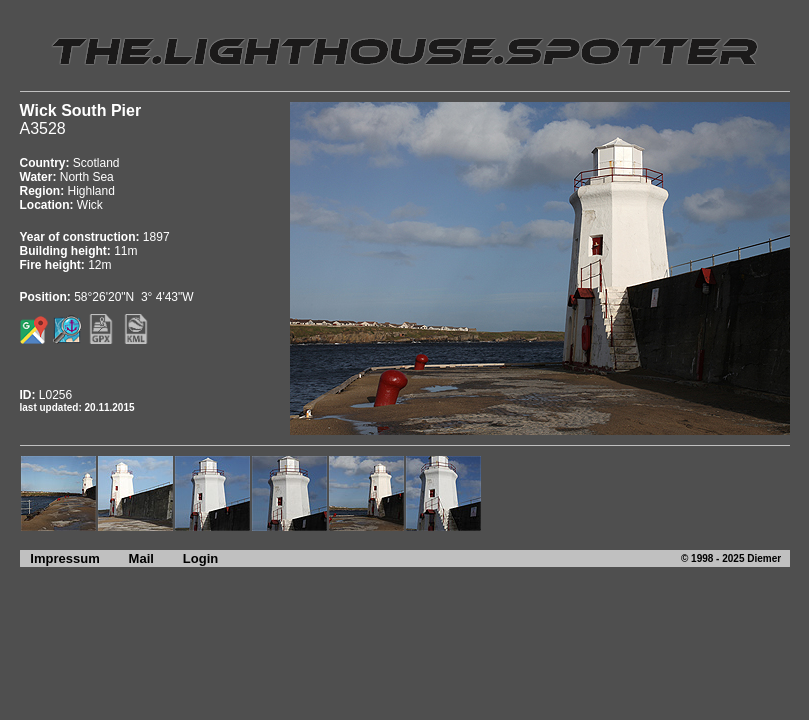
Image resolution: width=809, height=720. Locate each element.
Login (200, 558)
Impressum (60, 558)
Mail (141, 558)
